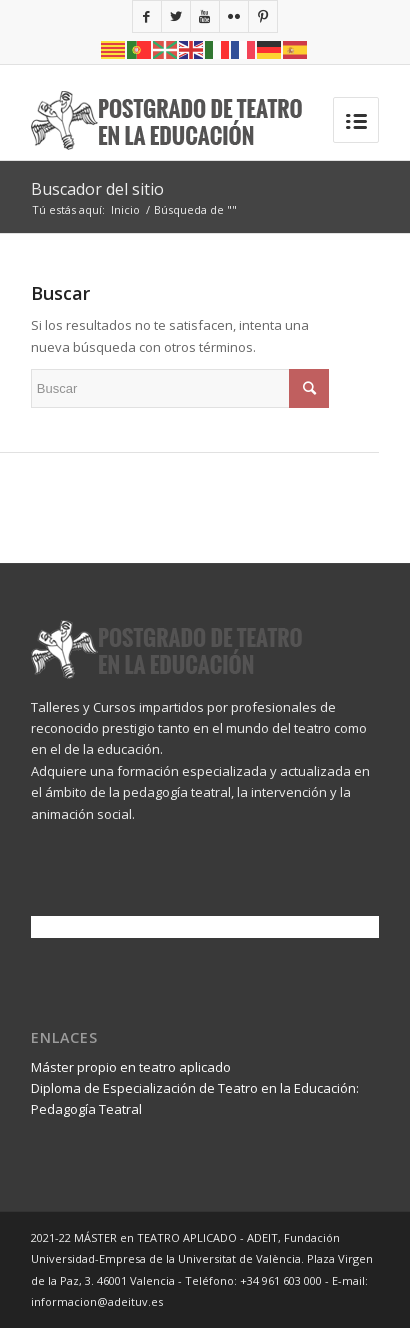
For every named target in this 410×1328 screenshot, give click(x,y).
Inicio (125, 209)
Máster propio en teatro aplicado (131, 1067)
